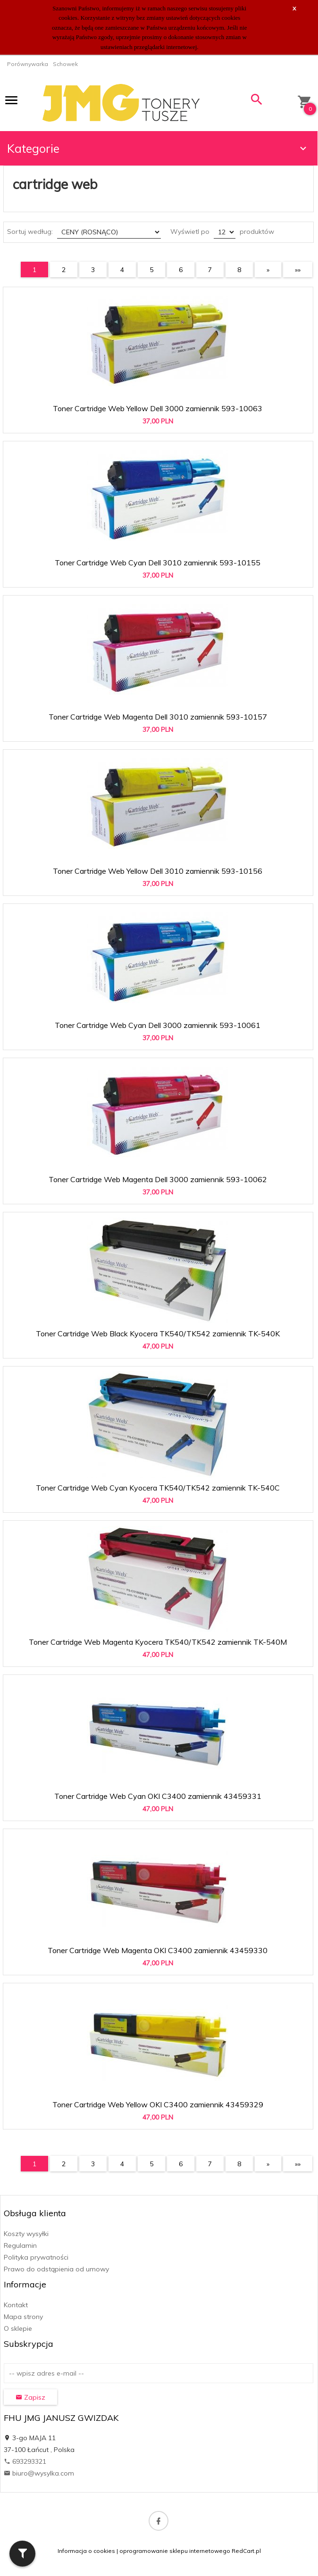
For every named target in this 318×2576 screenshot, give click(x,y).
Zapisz (30, 2397)
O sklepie (18, 2328)
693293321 (25, 2461)
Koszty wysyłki (26, 2233)
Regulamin (20, 2245)
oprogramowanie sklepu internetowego (174, 2550)
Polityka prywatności (36, 2257)
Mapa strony (23, 2316)
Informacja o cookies (86, 2550)
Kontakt (16, 2305)
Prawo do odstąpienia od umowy (56, 2269)
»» (298, 269)
